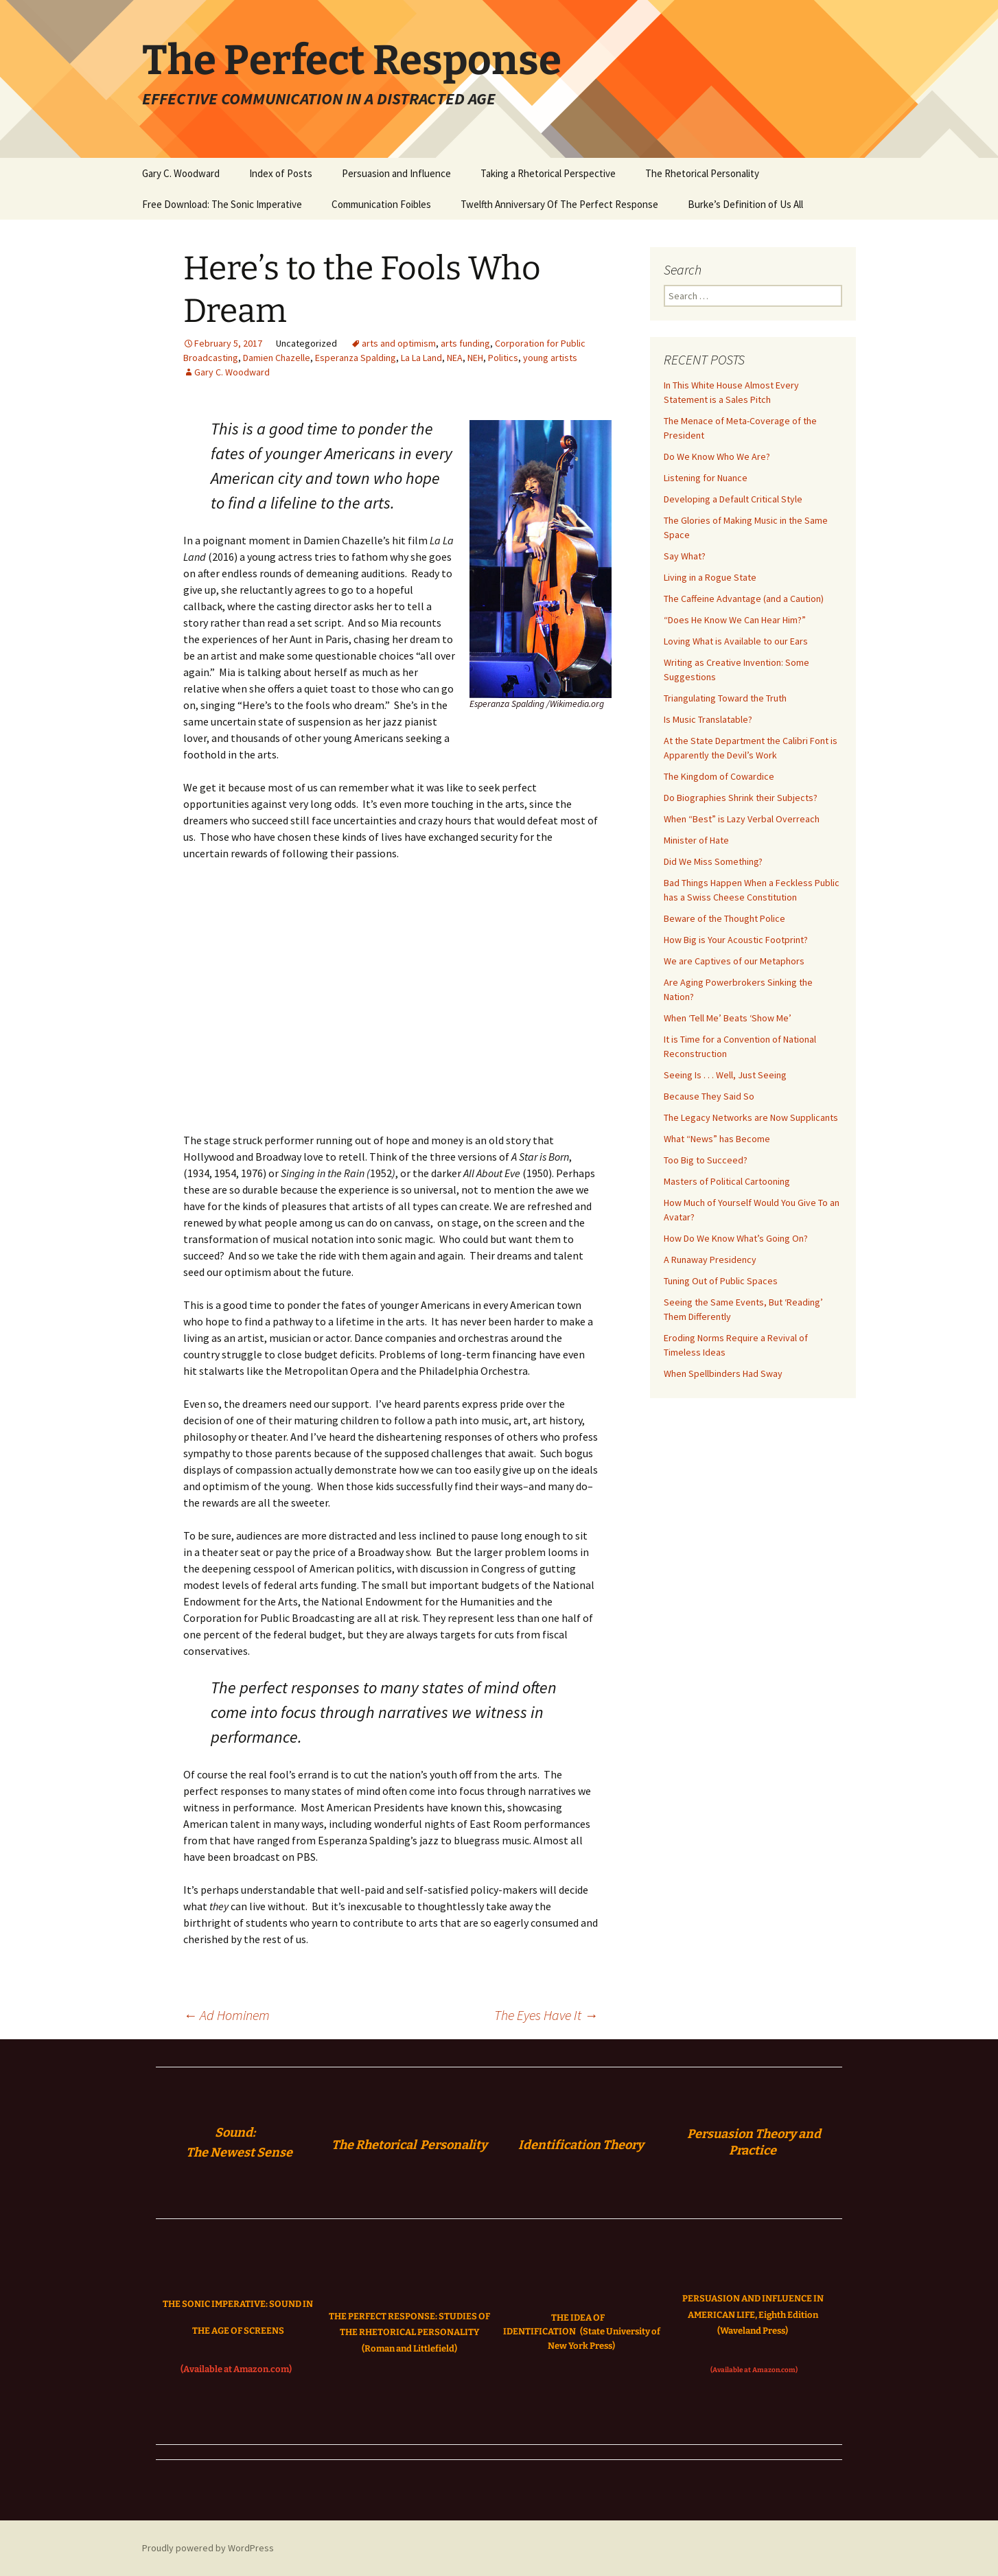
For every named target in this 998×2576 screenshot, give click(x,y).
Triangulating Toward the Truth (725, 698)
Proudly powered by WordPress (208, 2548)
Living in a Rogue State (710, 577)
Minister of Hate (696, 840)
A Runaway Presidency (710, 1259)
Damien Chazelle (276, 357)
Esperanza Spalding (355, 357)
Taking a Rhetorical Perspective (548, 173)
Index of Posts (280, 173)
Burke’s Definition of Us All (745, 204)
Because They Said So (709, 1096)
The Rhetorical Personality (702, 173)
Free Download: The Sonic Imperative (222, 204)
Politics (503, 357)
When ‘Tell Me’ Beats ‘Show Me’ (727, 1018)
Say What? (685, 556)
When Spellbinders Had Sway (723, 1373)
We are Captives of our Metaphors (734, 961)
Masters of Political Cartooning (727, 1181)
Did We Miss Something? (713, 861)
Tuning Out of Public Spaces (721, 1281)
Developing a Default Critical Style (733, 499)
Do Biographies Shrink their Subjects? (740, 797)
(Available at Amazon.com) (236, 2369)
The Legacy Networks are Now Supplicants (751, 1117)
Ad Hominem (226, 2014)
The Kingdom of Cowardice (719, 776)
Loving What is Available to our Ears (736, 641)
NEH (475, 357)
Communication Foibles (381, 204)
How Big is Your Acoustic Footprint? (736, 939)
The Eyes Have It (546, 2014)
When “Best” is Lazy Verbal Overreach (742, 819)
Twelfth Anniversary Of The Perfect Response (559, 204)
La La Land (421, 357)
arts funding (465, 343)
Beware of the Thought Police (724, 918)
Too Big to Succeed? (705, 1160)
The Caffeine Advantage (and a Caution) (744, 598)
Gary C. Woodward (181, 173)
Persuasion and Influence (396, 173)
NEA (455, 357)
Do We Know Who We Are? (717, 456)
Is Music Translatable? (708, 719)
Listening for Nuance (705, 478)
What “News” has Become (717, 1139)
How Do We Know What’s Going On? (736, 1238)
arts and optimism (399, 343)
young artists (550, 357)
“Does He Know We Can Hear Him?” (735, 620)
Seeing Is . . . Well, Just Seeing (725, 1075)
